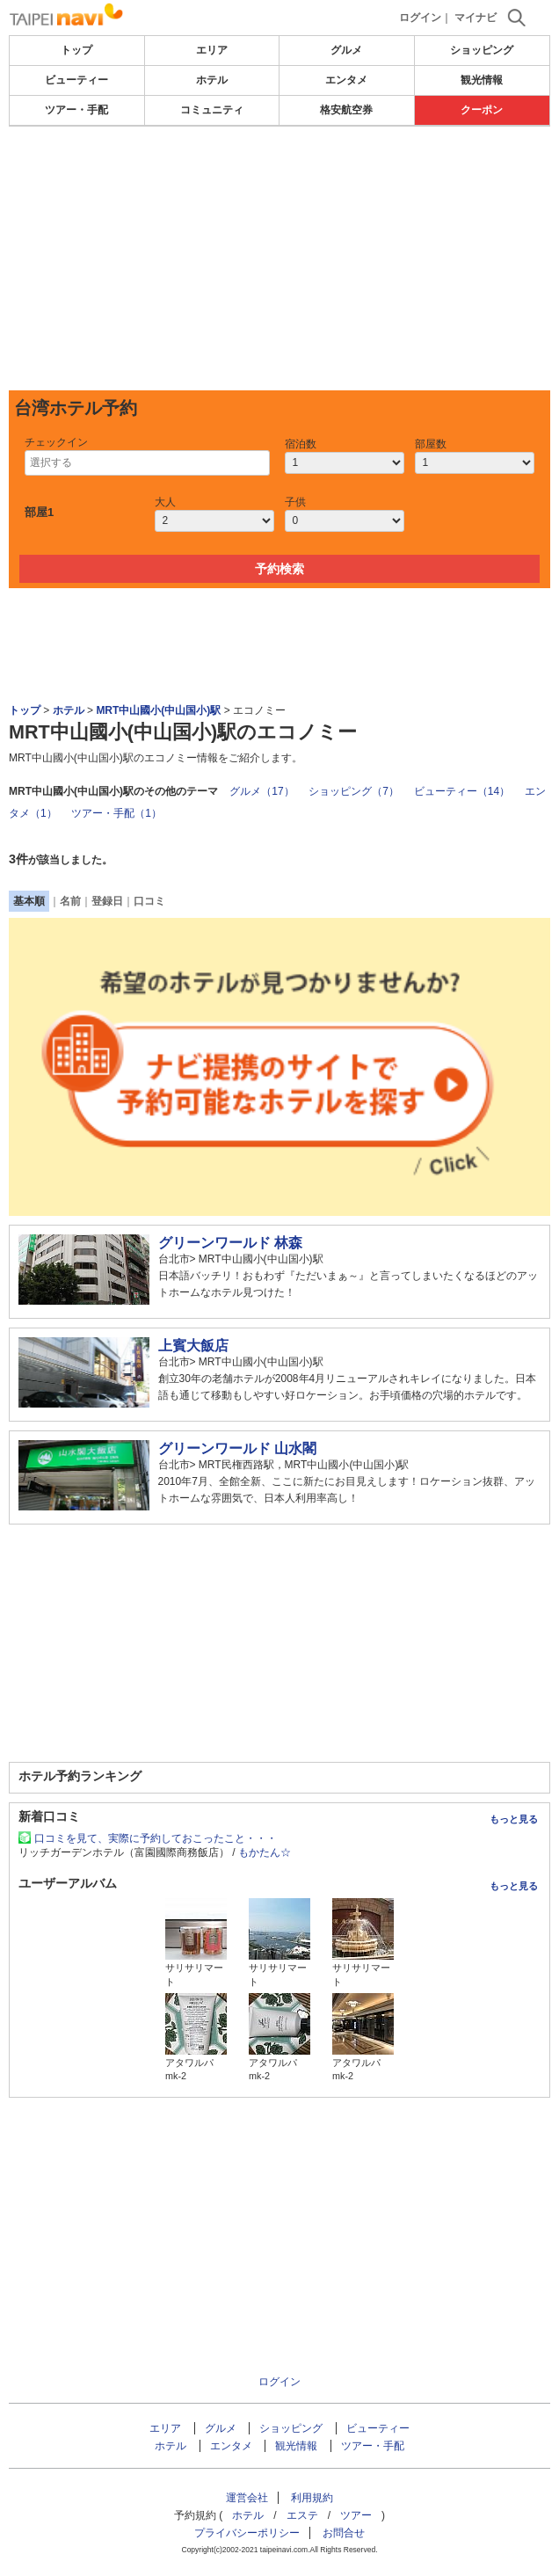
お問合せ (344, 2533)
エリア (212, 50)
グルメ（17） (261, 791)
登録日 (107, 901)
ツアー (356, 2515)
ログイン (420, 17)
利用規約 (312, 2498)
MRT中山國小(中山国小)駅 (158, 710)
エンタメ (346, 80)
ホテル (212, 80)
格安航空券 (346, 110)
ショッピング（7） (354, 791)
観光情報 (482, 80)
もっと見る (514, 1819)
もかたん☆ (264, 1852)
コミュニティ (211, 110)
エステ (302, 2515)
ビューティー (76, 80)
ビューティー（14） (462, 791)
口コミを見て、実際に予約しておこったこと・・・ (155, 1838)
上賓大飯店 (193, 1345)
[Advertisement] (279, 258)
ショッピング (481, 50)
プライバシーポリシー (247, 2533)
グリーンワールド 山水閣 (237, 1448)
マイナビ (475, 17)
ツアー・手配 (76, 110)
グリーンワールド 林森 (230, 1242)
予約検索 (279, 569)
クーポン (482, 110)
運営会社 (247, 2498)
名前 (70, 901)
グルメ (346, 50)
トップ (76, 50)
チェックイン (56, 442)
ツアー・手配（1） (116, 813)
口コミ (149, 901)
